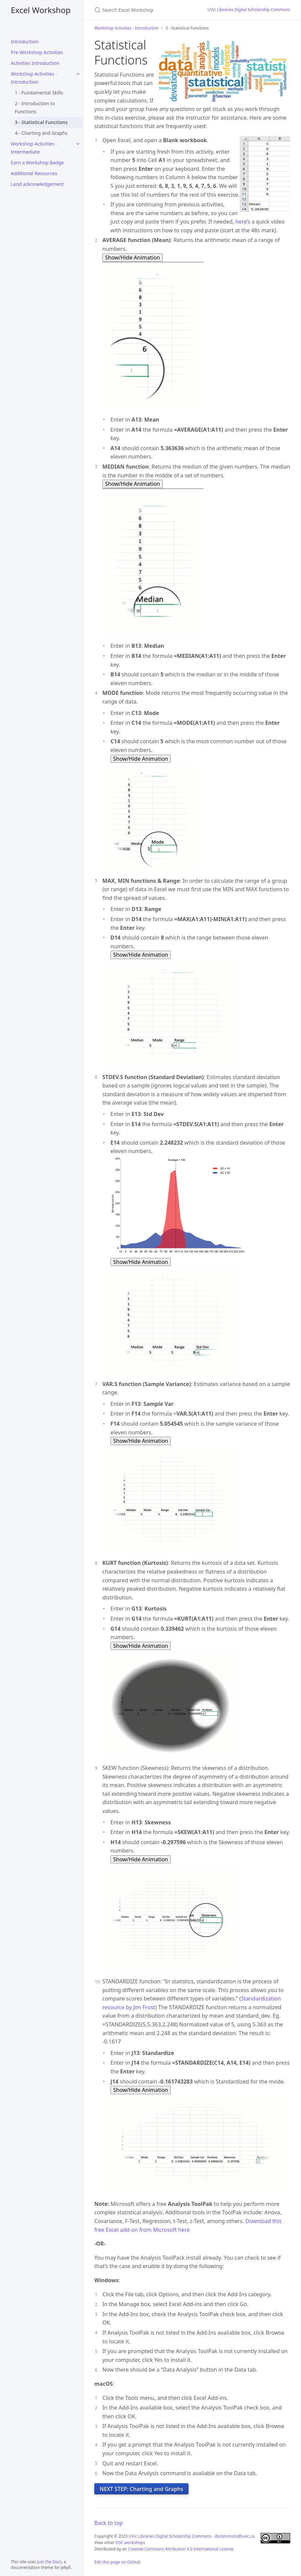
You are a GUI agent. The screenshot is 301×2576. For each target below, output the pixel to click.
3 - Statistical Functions (41, 122)
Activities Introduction (35, 63)
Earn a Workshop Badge (37, 162)
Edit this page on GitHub (117, 2562)
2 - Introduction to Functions (35, 107)
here (241, 221)
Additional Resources (34, 173)
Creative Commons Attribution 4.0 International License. (181, 2549)
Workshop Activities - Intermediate (34, 148)
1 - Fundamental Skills (39, 92)
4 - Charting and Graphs (41, 133)
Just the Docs (49, 2562)
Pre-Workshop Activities (37, 52)
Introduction (24, 41)
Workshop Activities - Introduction (34, 78)
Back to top (108, 2523)
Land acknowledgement (37, 184)
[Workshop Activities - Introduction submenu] (77, 74)
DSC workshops (130, 2542)
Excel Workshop (41, 9)
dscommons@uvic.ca (235, 2536)
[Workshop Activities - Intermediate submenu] (77, 143)
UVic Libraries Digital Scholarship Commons (248, 9)
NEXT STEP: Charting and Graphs (141, 2489)
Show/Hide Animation (132, 257)
